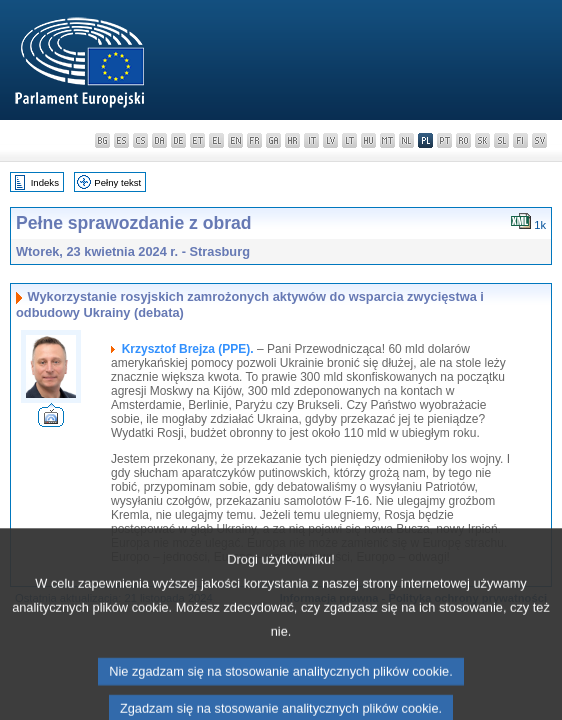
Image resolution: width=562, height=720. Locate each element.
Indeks (45, 182)
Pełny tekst (117, 182)
